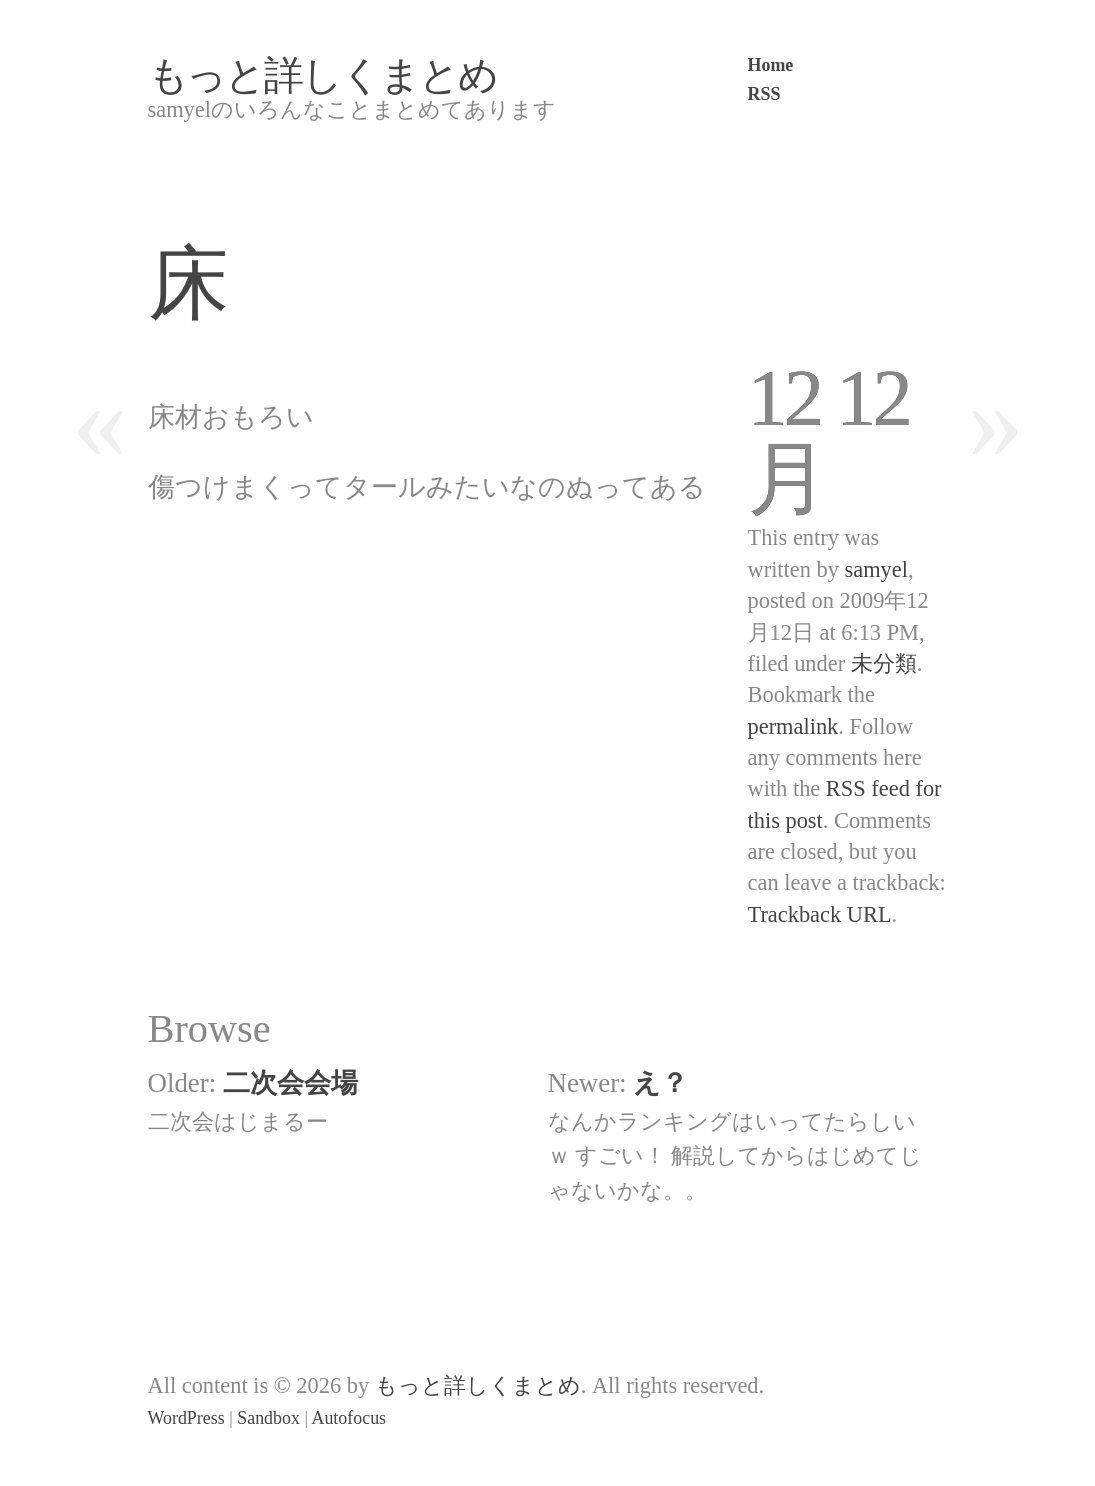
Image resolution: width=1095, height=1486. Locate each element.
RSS (764, 94)
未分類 (884, 663)
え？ (660, 1083)
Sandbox (268, 1418)
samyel (876, 569)
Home (771, 65)
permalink (793, 726)
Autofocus (348, 1418)
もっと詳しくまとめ (323, 75)
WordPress (186, 1418)
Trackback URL (820, 914)
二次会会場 (290, 1083)
